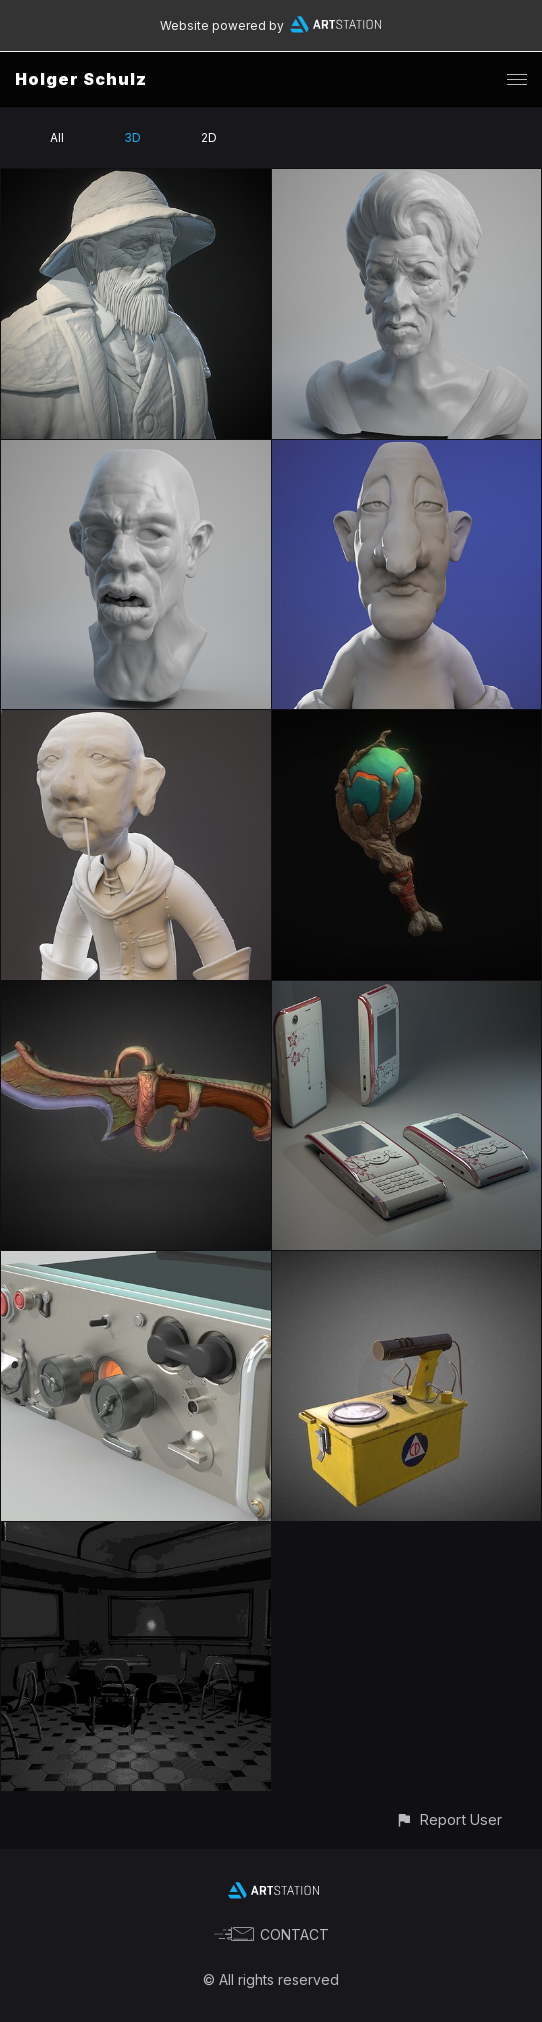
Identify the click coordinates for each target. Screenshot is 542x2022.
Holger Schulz (81, 79)
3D (132, 137)
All (57, 137)
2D (209, 137)
